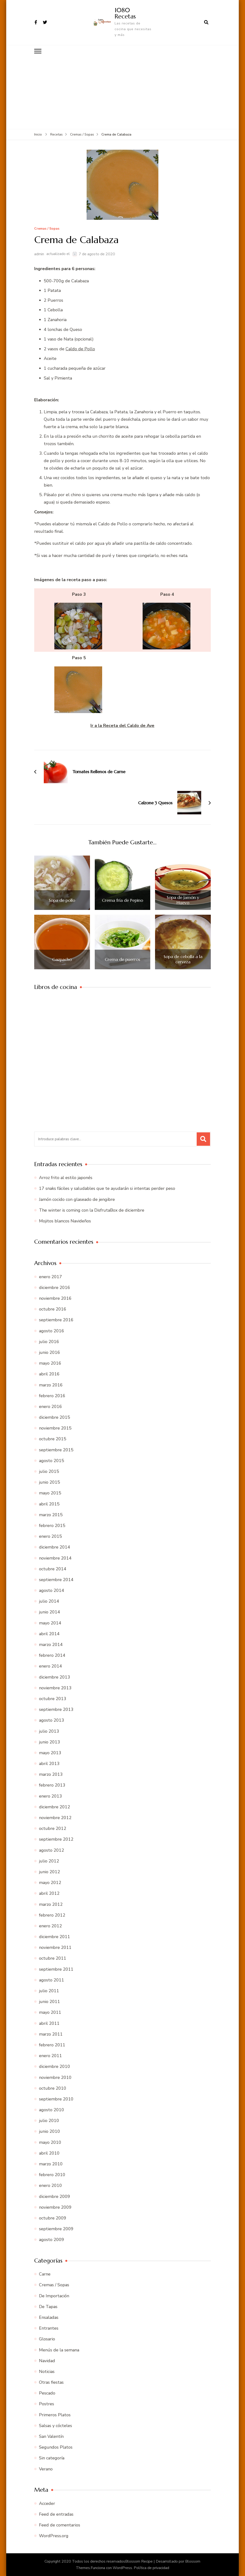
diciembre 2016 (54, 1287)
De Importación (54, 2295)
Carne (44, 2274)
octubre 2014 (52, 1569)
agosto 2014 (51, 1590)
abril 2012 (49, 1893)
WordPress (122, 2567)
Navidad (47, 2360)
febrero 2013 (52, 1785)
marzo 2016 (51, 1385)
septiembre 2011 (56, 1969)
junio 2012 (49, 1871)
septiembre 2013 (56, 1709)
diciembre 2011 (54, 1936)
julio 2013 (49, 1731)
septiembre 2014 (56, 1579)
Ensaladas (48, 2317)
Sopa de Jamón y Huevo (183, 900)
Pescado (47, 2393)
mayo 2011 (50, 2012)
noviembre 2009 (55, 2207)
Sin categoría (51, 2458)
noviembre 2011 (55, 1947)
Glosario (47, 2339)
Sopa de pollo (62, 900)
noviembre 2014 (55, 1558)
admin (39, 253)
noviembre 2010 (55, 2077)
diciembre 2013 (54, 1677)
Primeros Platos (55, 2414)
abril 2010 (49, 2153)
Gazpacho (62, 959)
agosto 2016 (51, 1330)
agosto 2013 (51, 1720)
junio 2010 (49, 2131)
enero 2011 (50, 2055)
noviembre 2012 (55, 1817)
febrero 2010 (52, 2174)
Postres (46, 2404)
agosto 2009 (51, 2239)
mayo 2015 (50, 1493)
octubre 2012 (52, 1828)
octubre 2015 (52, 1439)
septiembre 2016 (56, 1320)
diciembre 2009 (54, 2196)
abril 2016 (49, 1374)
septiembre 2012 (56, 1839)
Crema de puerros (122, 959)
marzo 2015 (51, 1514)
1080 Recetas (125, 13)
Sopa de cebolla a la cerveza (183, 959)
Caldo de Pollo (80, 349)
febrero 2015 (52, 1525)
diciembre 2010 (54, 2066)
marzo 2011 (51, 2034)
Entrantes (48, 2328)
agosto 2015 (51, 1460)
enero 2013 (50, 1796)
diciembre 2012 (54, 1807)
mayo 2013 (50, 1752)
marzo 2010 (51, 2164)
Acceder (47, 2503)
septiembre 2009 (56, 2228)
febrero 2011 (52, 2045)
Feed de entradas (56, 2514)
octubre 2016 (52, 1309)
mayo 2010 (50, 2142)
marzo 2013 (51, 1774)
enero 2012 (50, 1926)
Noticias (47, 2371)
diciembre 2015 (54, 1417)
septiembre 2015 (56, 1450)
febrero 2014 (52, 1655)
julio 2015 (49, 1471)
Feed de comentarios (59, 2525)
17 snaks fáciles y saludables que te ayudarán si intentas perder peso (107, 1188)
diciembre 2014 (54, 1547)
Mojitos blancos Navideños (65, 1221)
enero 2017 (50, 1276)
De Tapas (48, 2306)
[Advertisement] (122, 92)
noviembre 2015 (55, 1428)
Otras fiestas (51, 2382)
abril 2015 (49, 1504)
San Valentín (51, 2436)
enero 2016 (50, 1406)
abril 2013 (49, 1763)
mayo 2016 (50, 1363)
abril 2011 (49, 2023)
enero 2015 (50, 1536)
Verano (46, 2469)
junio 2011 (49, 2001)
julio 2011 (49, 1990)
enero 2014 (50, 1666)
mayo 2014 (50, 1623)
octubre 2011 (52, 1958)
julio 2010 (49, 2120)
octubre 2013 (52, 1698)
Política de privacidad (151, 2567)
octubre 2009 (52, 2218)
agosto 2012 (51, 1850)
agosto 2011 (51, 1980)
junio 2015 (49, 1482)
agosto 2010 (51, 2109)
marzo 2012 (51, 1904)
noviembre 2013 (55, 1688)
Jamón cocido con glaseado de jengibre (77, 1199)
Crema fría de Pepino (122, 900)
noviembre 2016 (55, 1298)
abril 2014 (49, 1633)
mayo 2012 (50, 1882)
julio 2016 (49, 1341)
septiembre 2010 (56, 2099)
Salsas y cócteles (55, 2425)
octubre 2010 (52, 2088)
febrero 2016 (52, 1395)
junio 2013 (49, 1742)
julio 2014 (49, 1601)
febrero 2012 (52, 1915)
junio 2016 (49, 1352)
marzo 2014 (51, 1644)
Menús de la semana (59, 2350)
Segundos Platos (55, 2447)
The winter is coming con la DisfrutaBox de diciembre (91, 1210)
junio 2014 (49, 1612)
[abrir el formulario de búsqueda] (206, 22)
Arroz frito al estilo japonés (65, 1177)
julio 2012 (49, 1861)
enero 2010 (50, 2185)
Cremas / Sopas (46, 228)
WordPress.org (53, 2535)
